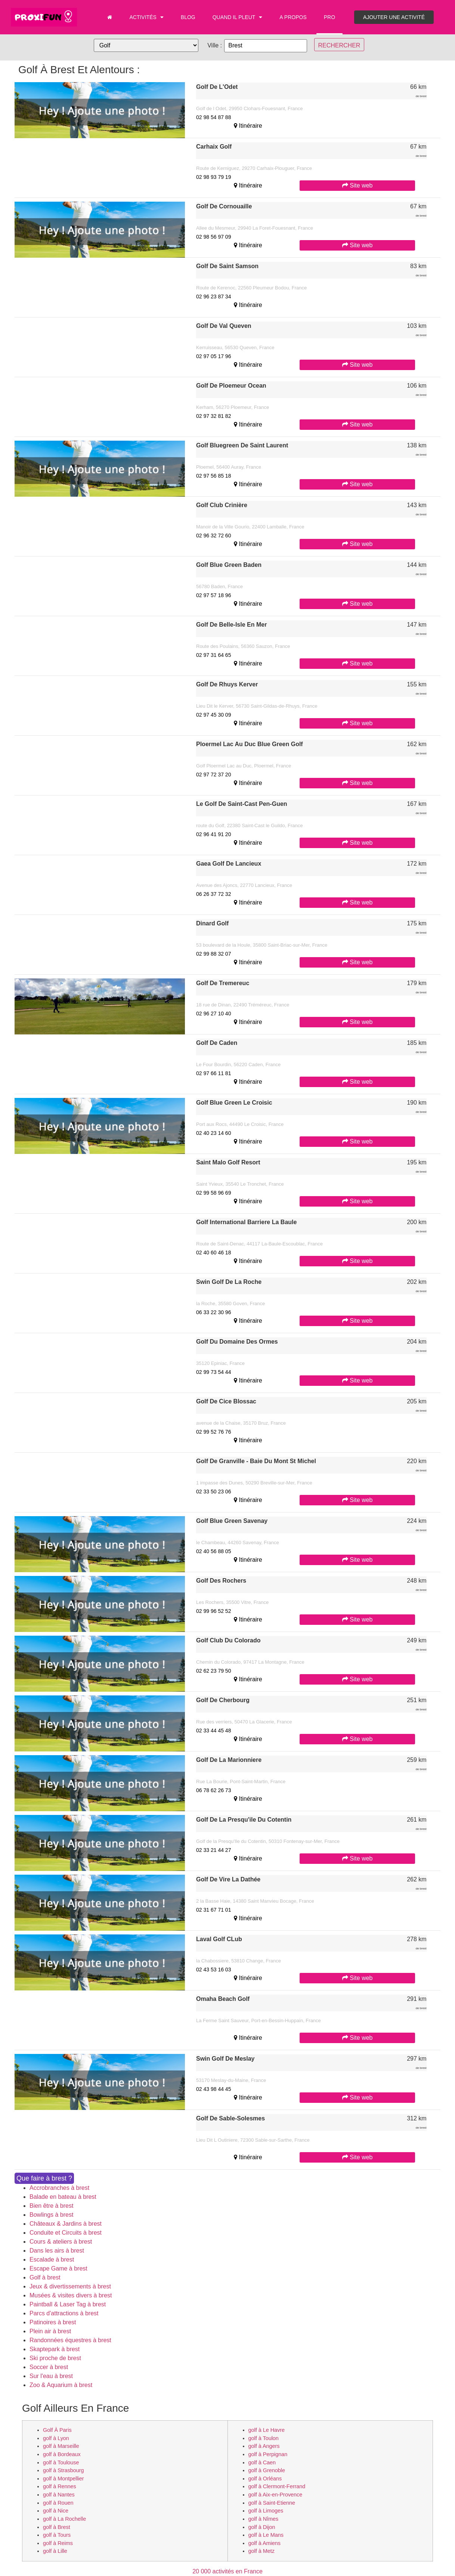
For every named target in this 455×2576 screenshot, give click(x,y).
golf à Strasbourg (63, 2470)
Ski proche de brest (55, 2358)
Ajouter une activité (394, 17)
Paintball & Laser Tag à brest (68, 2304)
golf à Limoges (266, 2511)
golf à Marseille (61, 2446)
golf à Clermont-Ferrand (277, 2486)
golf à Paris (57, 2430)
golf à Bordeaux (62, 2454)
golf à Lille (55, 2551)
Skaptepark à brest (55, 2349)
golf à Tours (57, 2535)
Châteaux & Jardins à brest (66, 2223)
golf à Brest (56, 2527)
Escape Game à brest (58, 2268)
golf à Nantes (59, 2495)
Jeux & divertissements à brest (70, 2286)
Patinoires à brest (53, 2322)
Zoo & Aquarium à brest (61, 2385)
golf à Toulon (263, 2438)
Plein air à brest (50, 2331)
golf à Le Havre (266, 2430)
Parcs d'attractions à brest (64, 2313)
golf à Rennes (59, 2486)
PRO (329, 17)
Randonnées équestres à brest (70, 2340)
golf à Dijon (261, 2527)
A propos (292, 17)
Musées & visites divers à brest (71, 2295)
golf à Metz (261, 2551)
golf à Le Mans (266, 2535)
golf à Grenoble (266, 2470)
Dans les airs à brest (57, 2250)
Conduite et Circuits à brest (66, 2232)
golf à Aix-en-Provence (275, 2495)
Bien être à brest (51, 2206)
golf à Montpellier (63, 2479)
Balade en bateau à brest (63, 2197)
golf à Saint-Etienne (271, 2503)
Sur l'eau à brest (51, 2376)
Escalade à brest (52, 2259)
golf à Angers (264, 2446)
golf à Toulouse (61, 2462)
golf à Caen (262, 2462)
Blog (188, 17)
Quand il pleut (238, 17)
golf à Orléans (265, 2479)
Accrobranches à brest (59, 2188)
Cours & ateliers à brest (61, 2241)
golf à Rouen (58, 2503)
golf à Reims (58, 2543)
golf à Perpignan (268, 2454)
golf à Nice (55, 2511)
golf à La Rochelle (64, 2519)
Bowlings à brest (51, 2215)
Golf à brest (45, 2277)
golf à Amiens (264, 2543)
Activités (146, 17)
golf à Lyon (56, 2438)
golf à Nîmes (263, 2519)
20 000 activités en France (227, 2571)
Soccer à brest (49, 2367)
